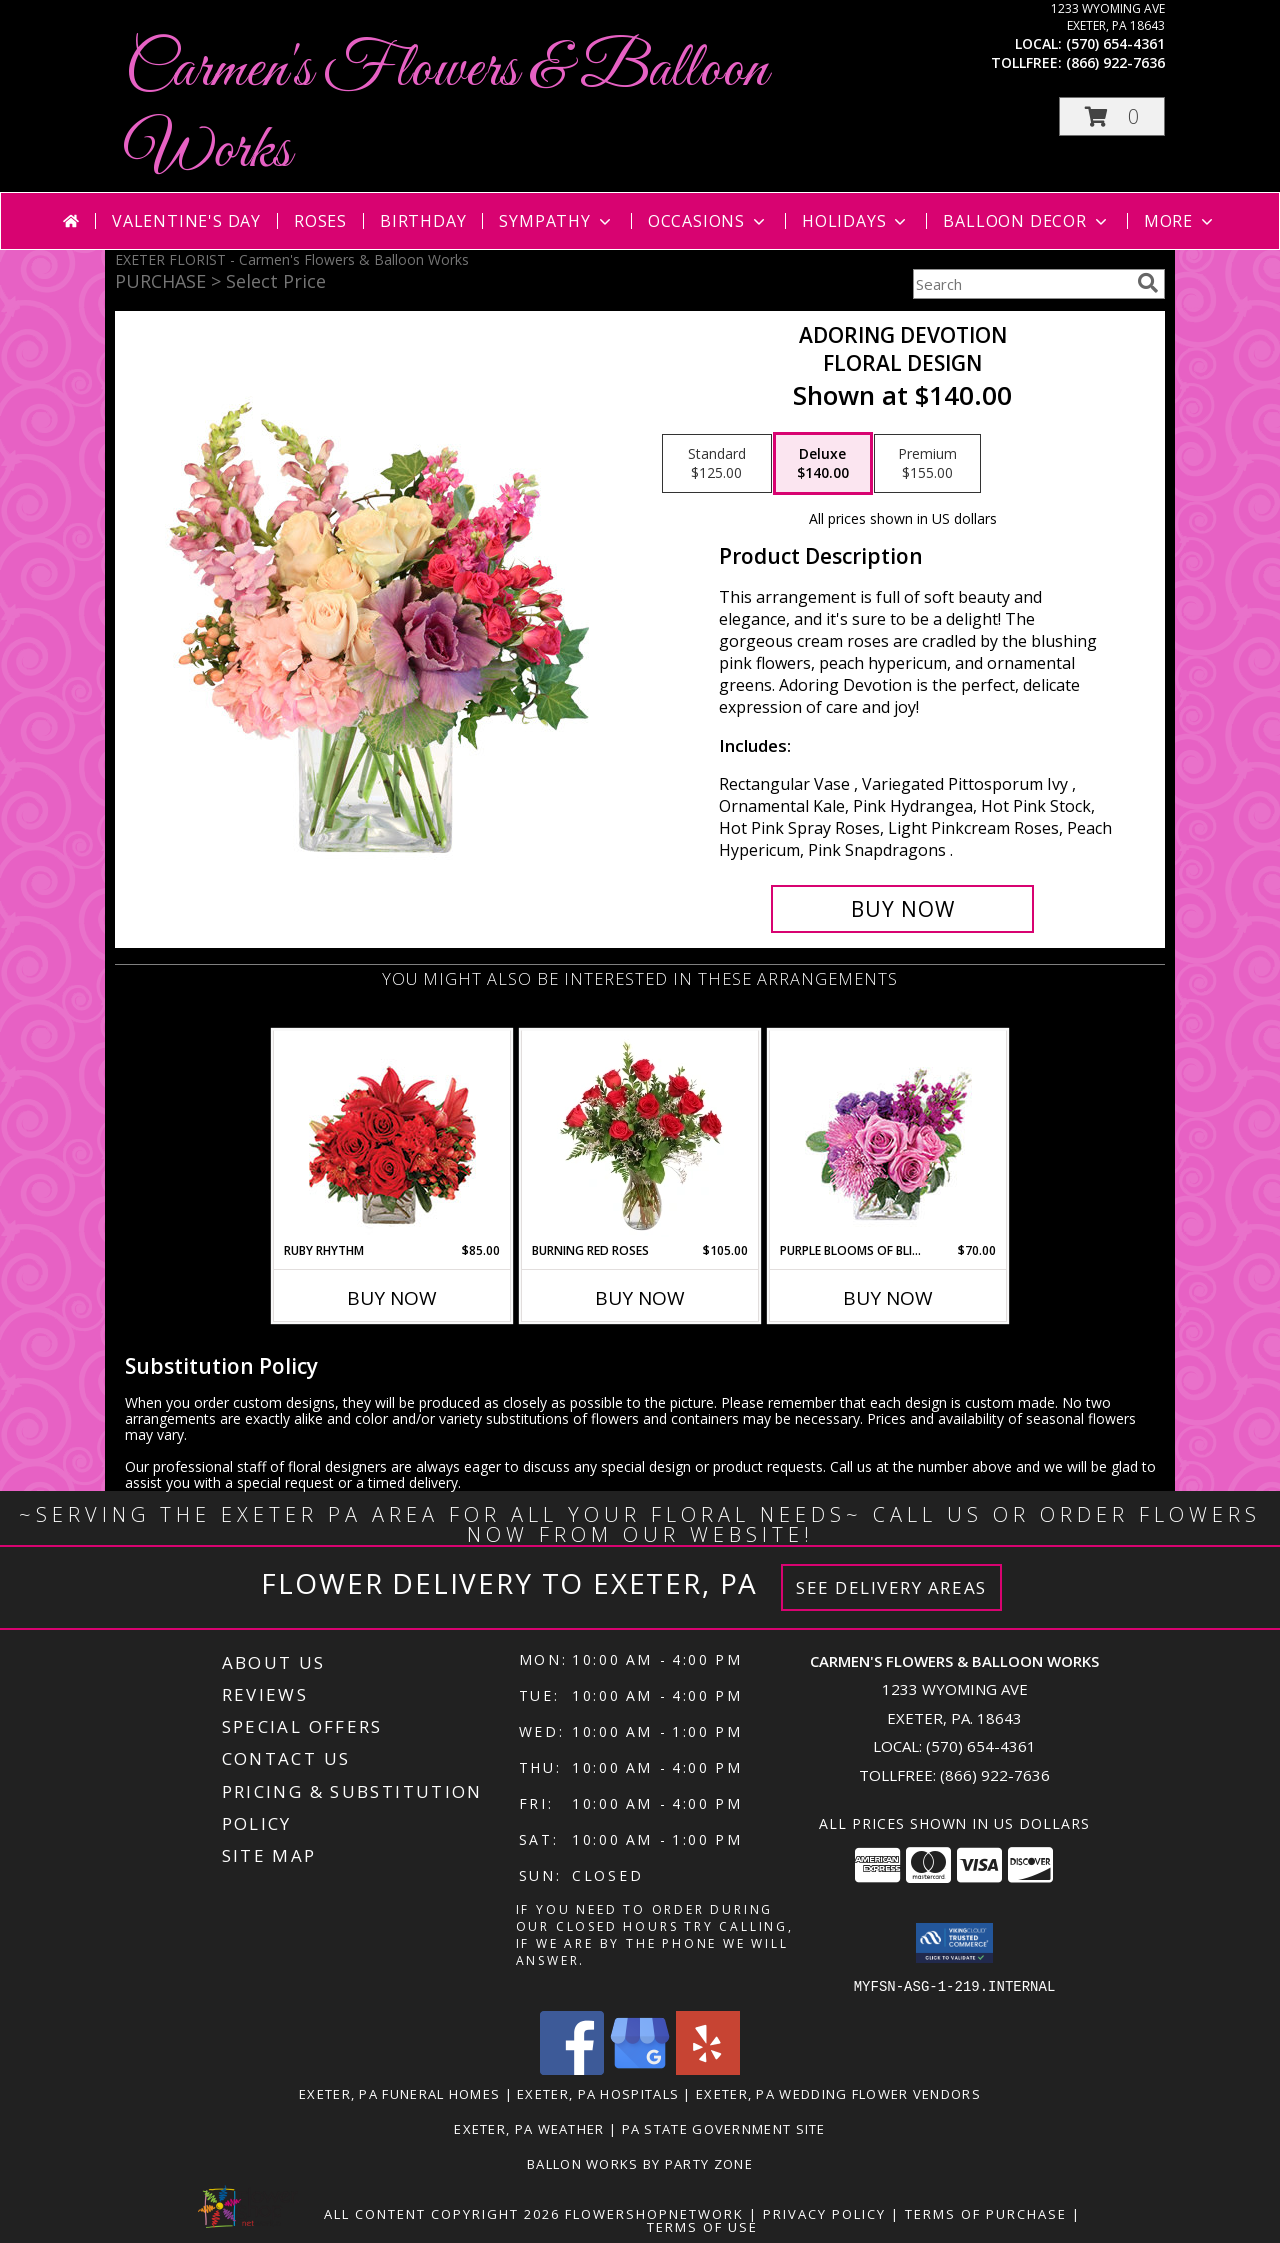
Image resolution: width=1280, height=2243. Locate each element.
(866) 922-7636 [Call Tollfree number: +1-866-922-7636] (995, 1775)
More (1180, 221)
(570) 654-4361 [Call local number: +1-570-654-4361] (1115, 43)
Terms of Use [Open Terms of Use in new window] (702, 2226)
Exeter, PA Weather (529, 2128)
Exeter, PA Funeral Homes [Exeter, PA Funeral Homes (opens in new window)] (399, 2093)
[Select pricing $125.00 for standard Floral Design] (717, 464)
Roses (320, 221)
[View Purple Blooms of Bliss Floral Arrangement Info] (888, 1136)
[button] (1112, 116)
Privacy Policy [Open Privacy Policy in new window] (824, 2213)
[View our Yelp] (708, 2068)
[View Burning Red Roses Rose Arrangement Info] (640, 1136)
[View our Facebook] (572, 2068)
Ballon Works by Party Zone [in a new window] (640, 2163)
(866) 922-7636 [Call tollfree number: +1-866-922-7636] (1115, 62)
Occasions (708, 221)
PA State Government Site (724, 2128)
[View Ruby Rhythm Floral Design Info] (392, 1136)
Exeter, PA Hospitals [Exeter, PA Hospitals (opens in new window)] (598, 2093)
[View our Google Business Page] (640, 2068)
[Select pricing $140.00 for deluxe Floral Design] (823, 464)
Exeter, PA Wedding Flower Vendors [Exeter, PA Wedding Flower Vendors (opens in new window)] (838, 2093)
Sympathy (556, 221)
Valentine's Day (186, 221)
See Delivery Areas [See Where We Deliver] (891, 1587)
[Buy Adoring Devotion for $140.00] (902, 909)
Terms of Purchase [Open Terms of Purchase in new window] (986, 2213)
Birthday (423, 221)
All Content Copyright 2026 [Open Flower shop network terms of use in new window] (442, 2213)
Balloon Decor (1026, 221)
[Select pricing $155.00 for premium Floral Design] (927, 464)
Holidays (856, 221)
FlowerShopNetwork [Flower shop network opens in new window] (654, 2213)
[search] (1148, 283)
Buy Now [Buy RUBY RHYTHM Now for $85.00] (392, 1298)
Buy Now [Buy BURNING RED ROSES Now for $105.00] (640, 1298)
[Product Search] (1021, 284)
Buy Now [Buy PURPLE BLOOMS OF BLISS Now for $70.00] (888, 1298)
